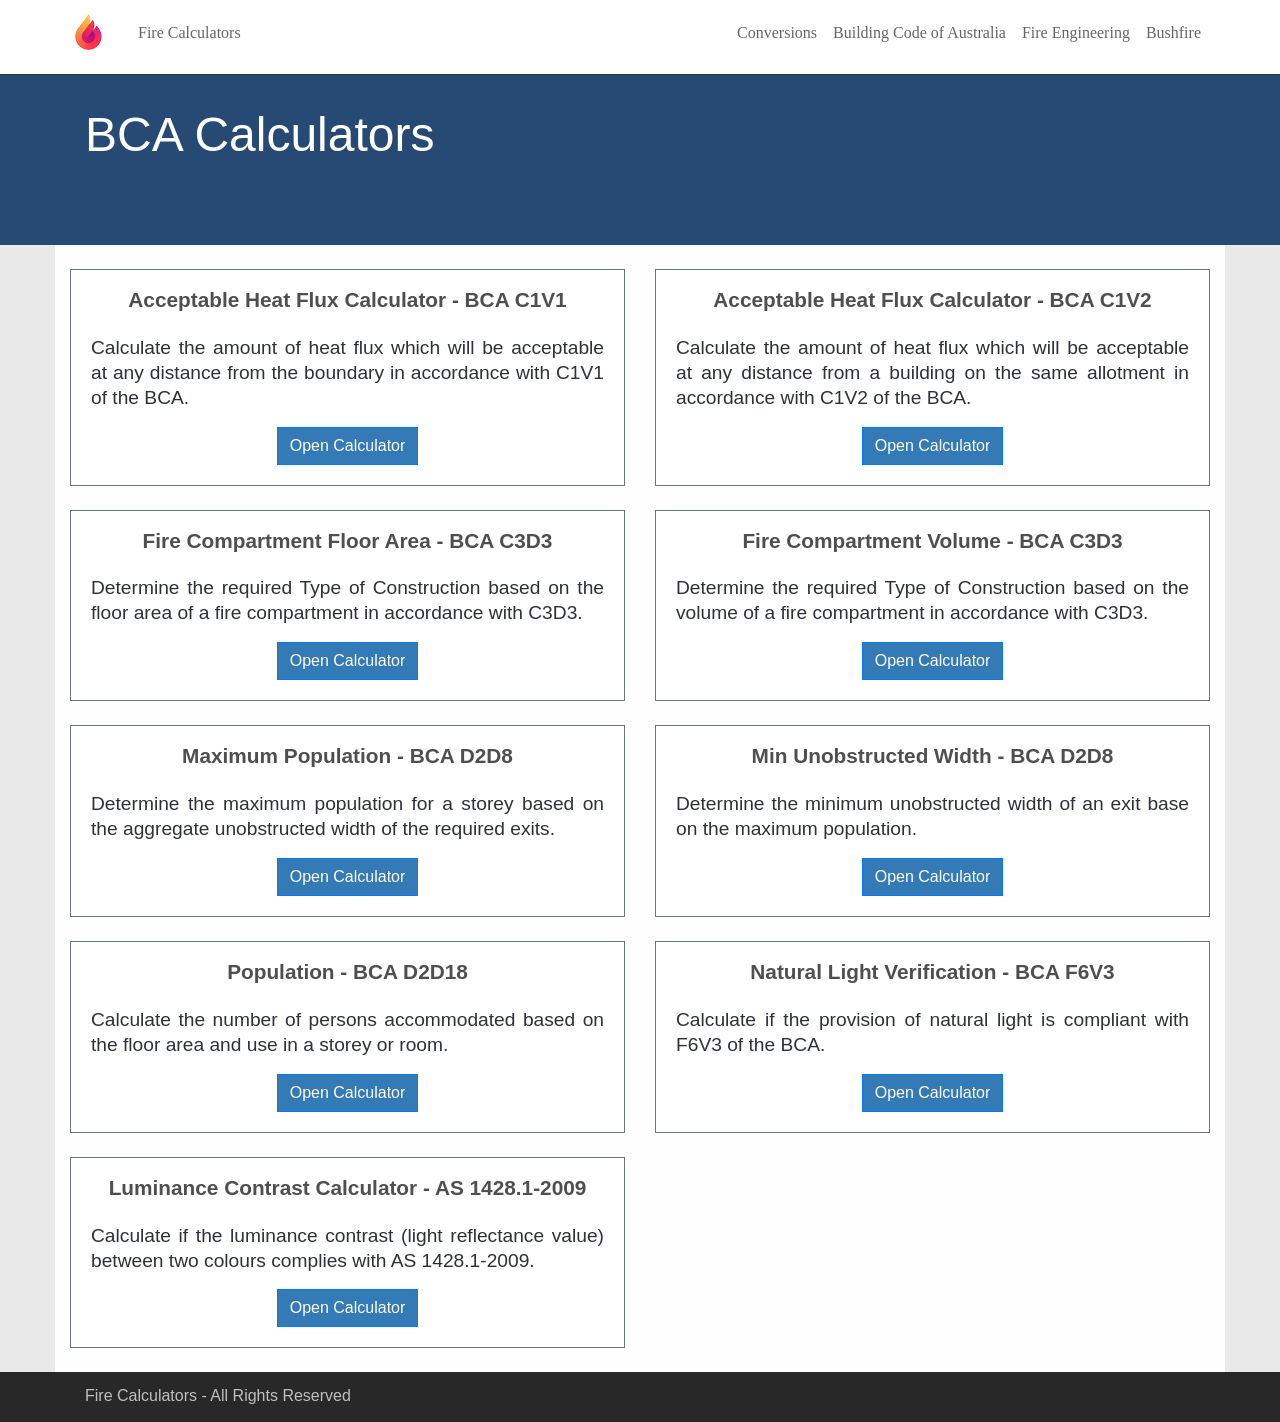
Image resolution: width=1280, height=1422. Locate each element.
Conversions (777, 32)
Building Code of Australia (919, 32)
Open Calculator (348, 445)
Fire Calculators (189, 32)
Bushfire (1173, 32)
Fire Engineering (1076, 32)
